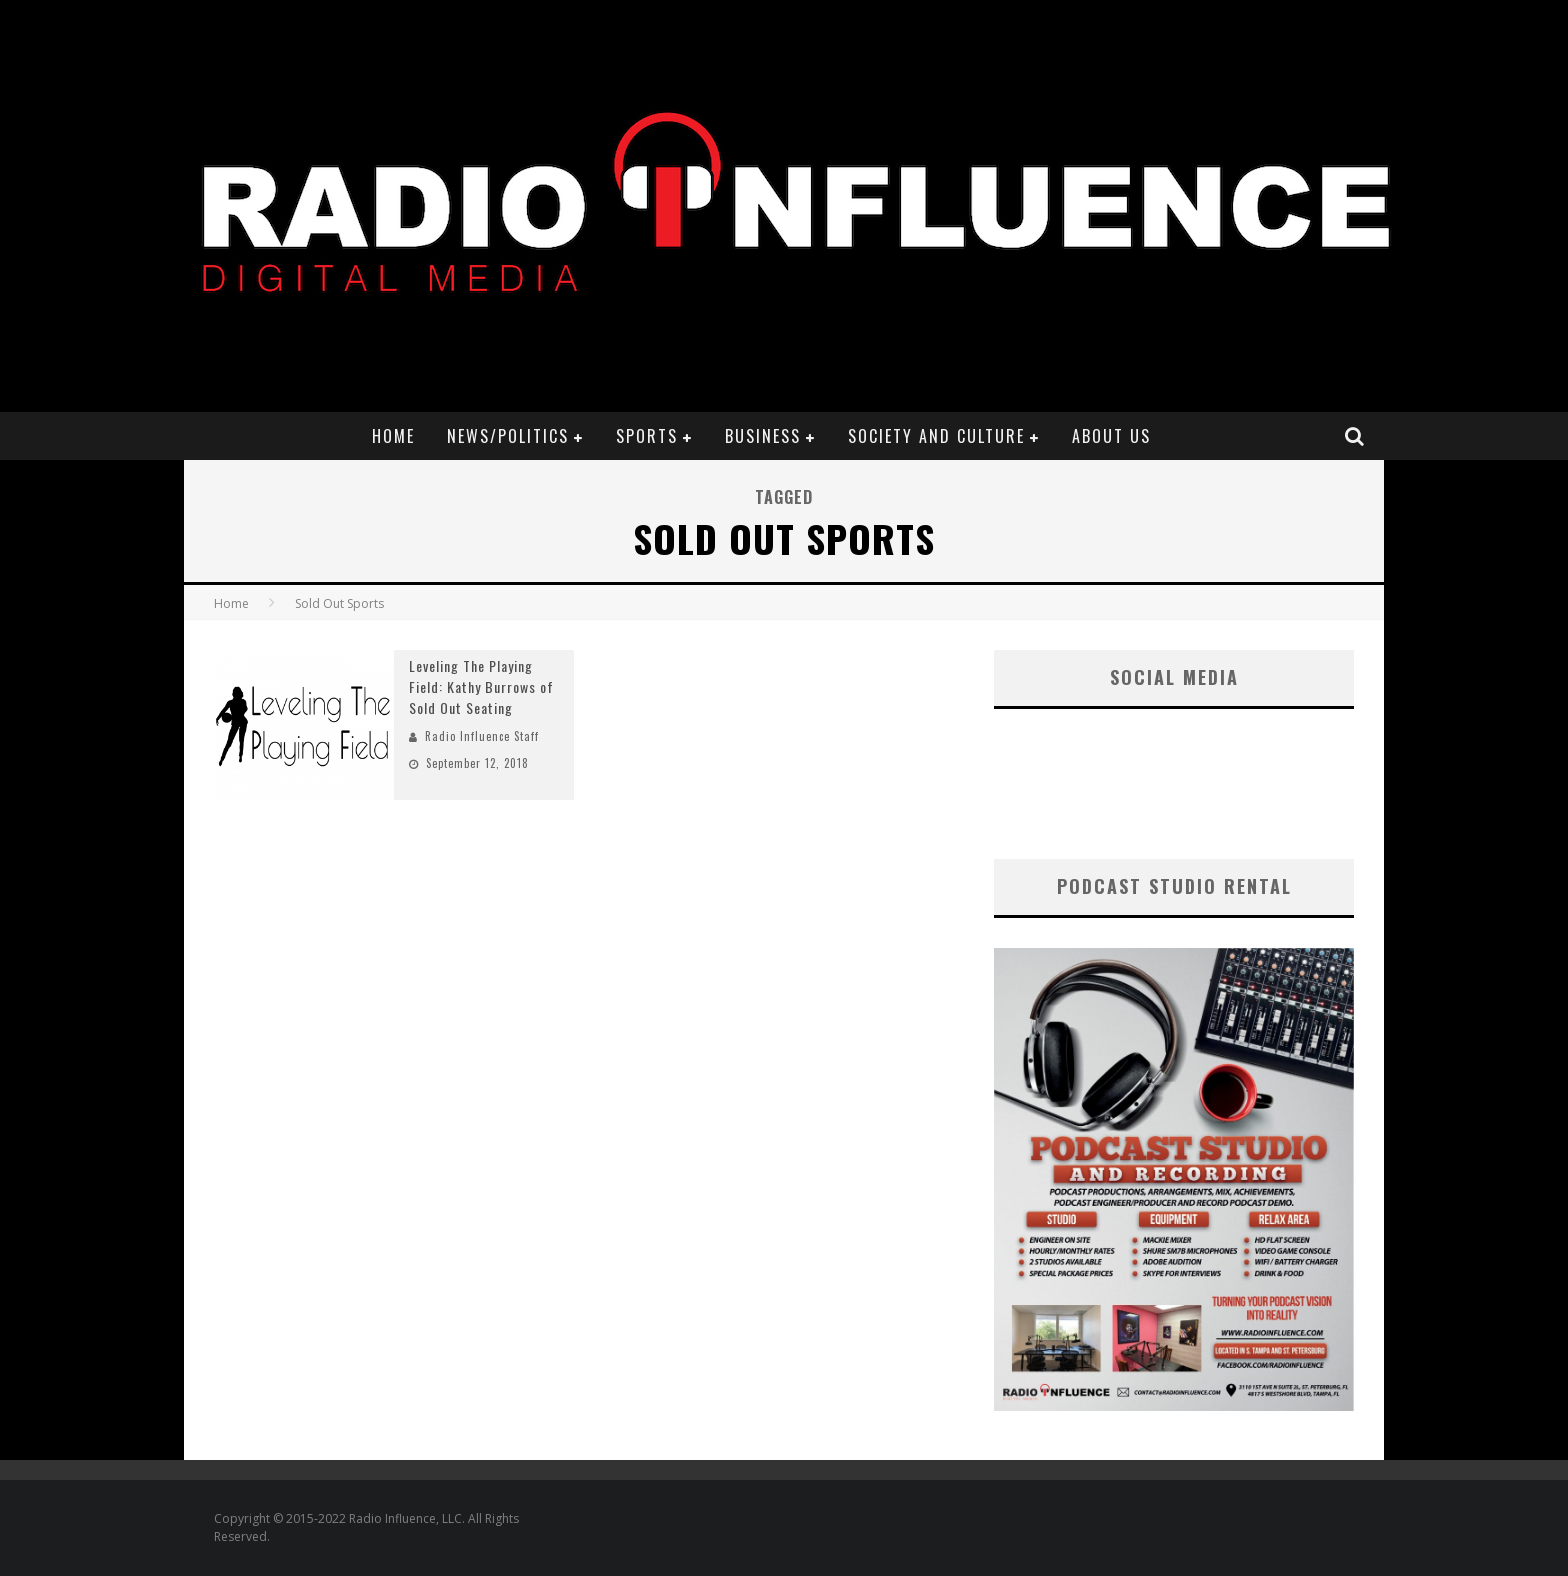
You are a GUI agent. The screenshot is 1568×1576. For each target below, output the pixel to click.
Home (393, 436)
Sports (647, 436)
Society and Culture (936, 436)
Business (763, 436)
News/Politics (508, 436)
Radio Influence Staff (482, 736)
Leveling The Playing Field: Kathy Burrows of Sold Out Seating (481, 686)
